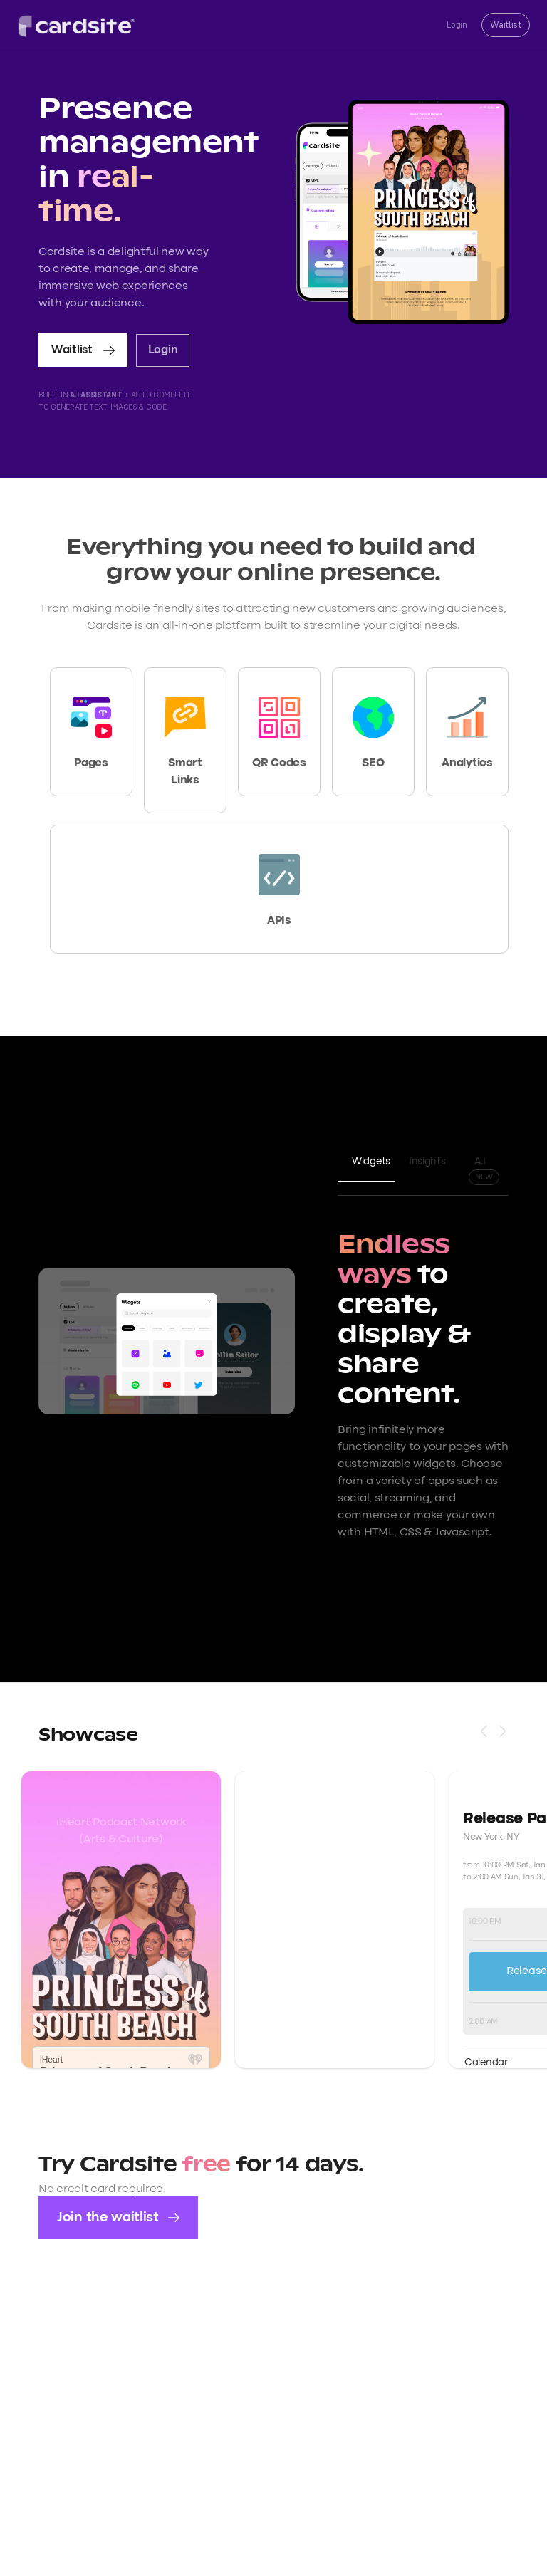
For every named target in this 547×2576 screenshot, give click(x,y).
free (209, 2165)
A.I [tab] (484, 1171)
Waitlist (505, 24)
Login (457, 24)
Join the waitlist (118, 2217)
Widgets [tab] (371, 1162)
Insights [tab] (427, 1162)
